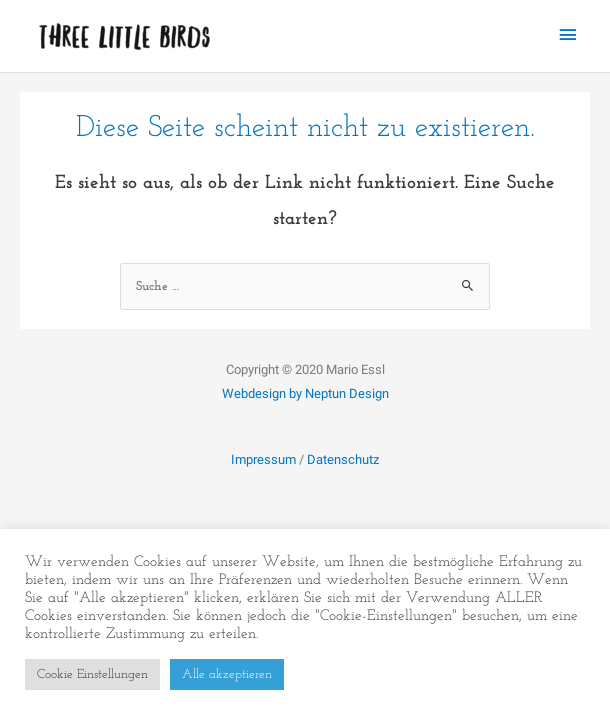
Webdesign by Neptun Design (305, 393)
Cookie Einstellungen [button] (92, 674)
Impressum (263, 459)
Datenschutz (343, 459)
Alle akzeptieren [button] (227, 674)
